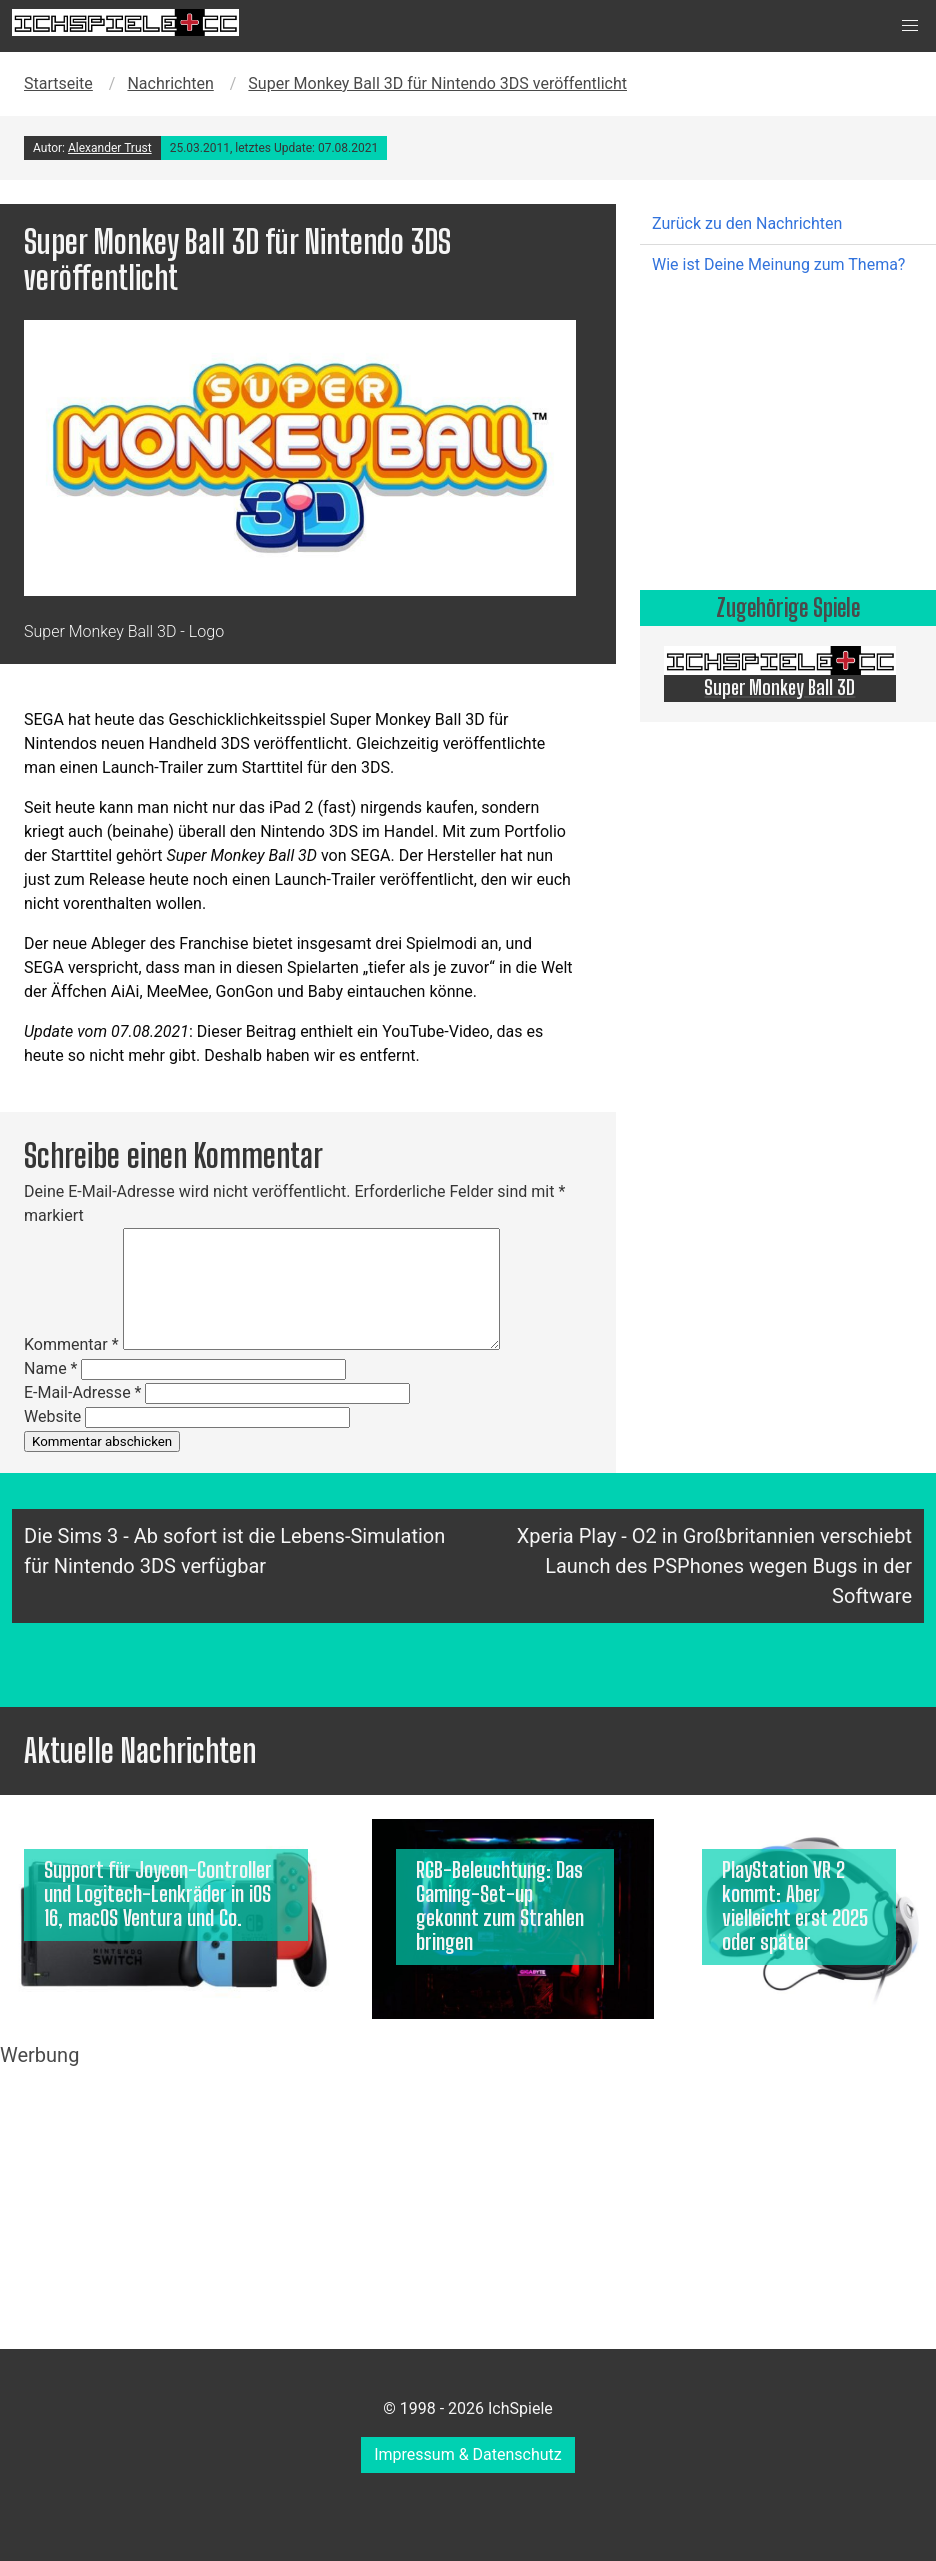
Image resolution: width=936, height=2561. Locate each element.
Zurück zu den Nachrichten (747, 223)
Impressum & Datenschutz (468, 2454)
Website (52, 1416)
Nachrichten (170, 83)
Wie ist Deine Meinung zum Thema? (778, 264)
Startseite (58, 83)
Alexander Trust (110, 148)
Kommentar (71, 1344)
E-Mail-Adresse (82, 1392)
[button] (910, 26)
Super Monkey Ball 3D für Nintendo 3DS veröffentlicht (437, 83)
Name (51, 1368)
